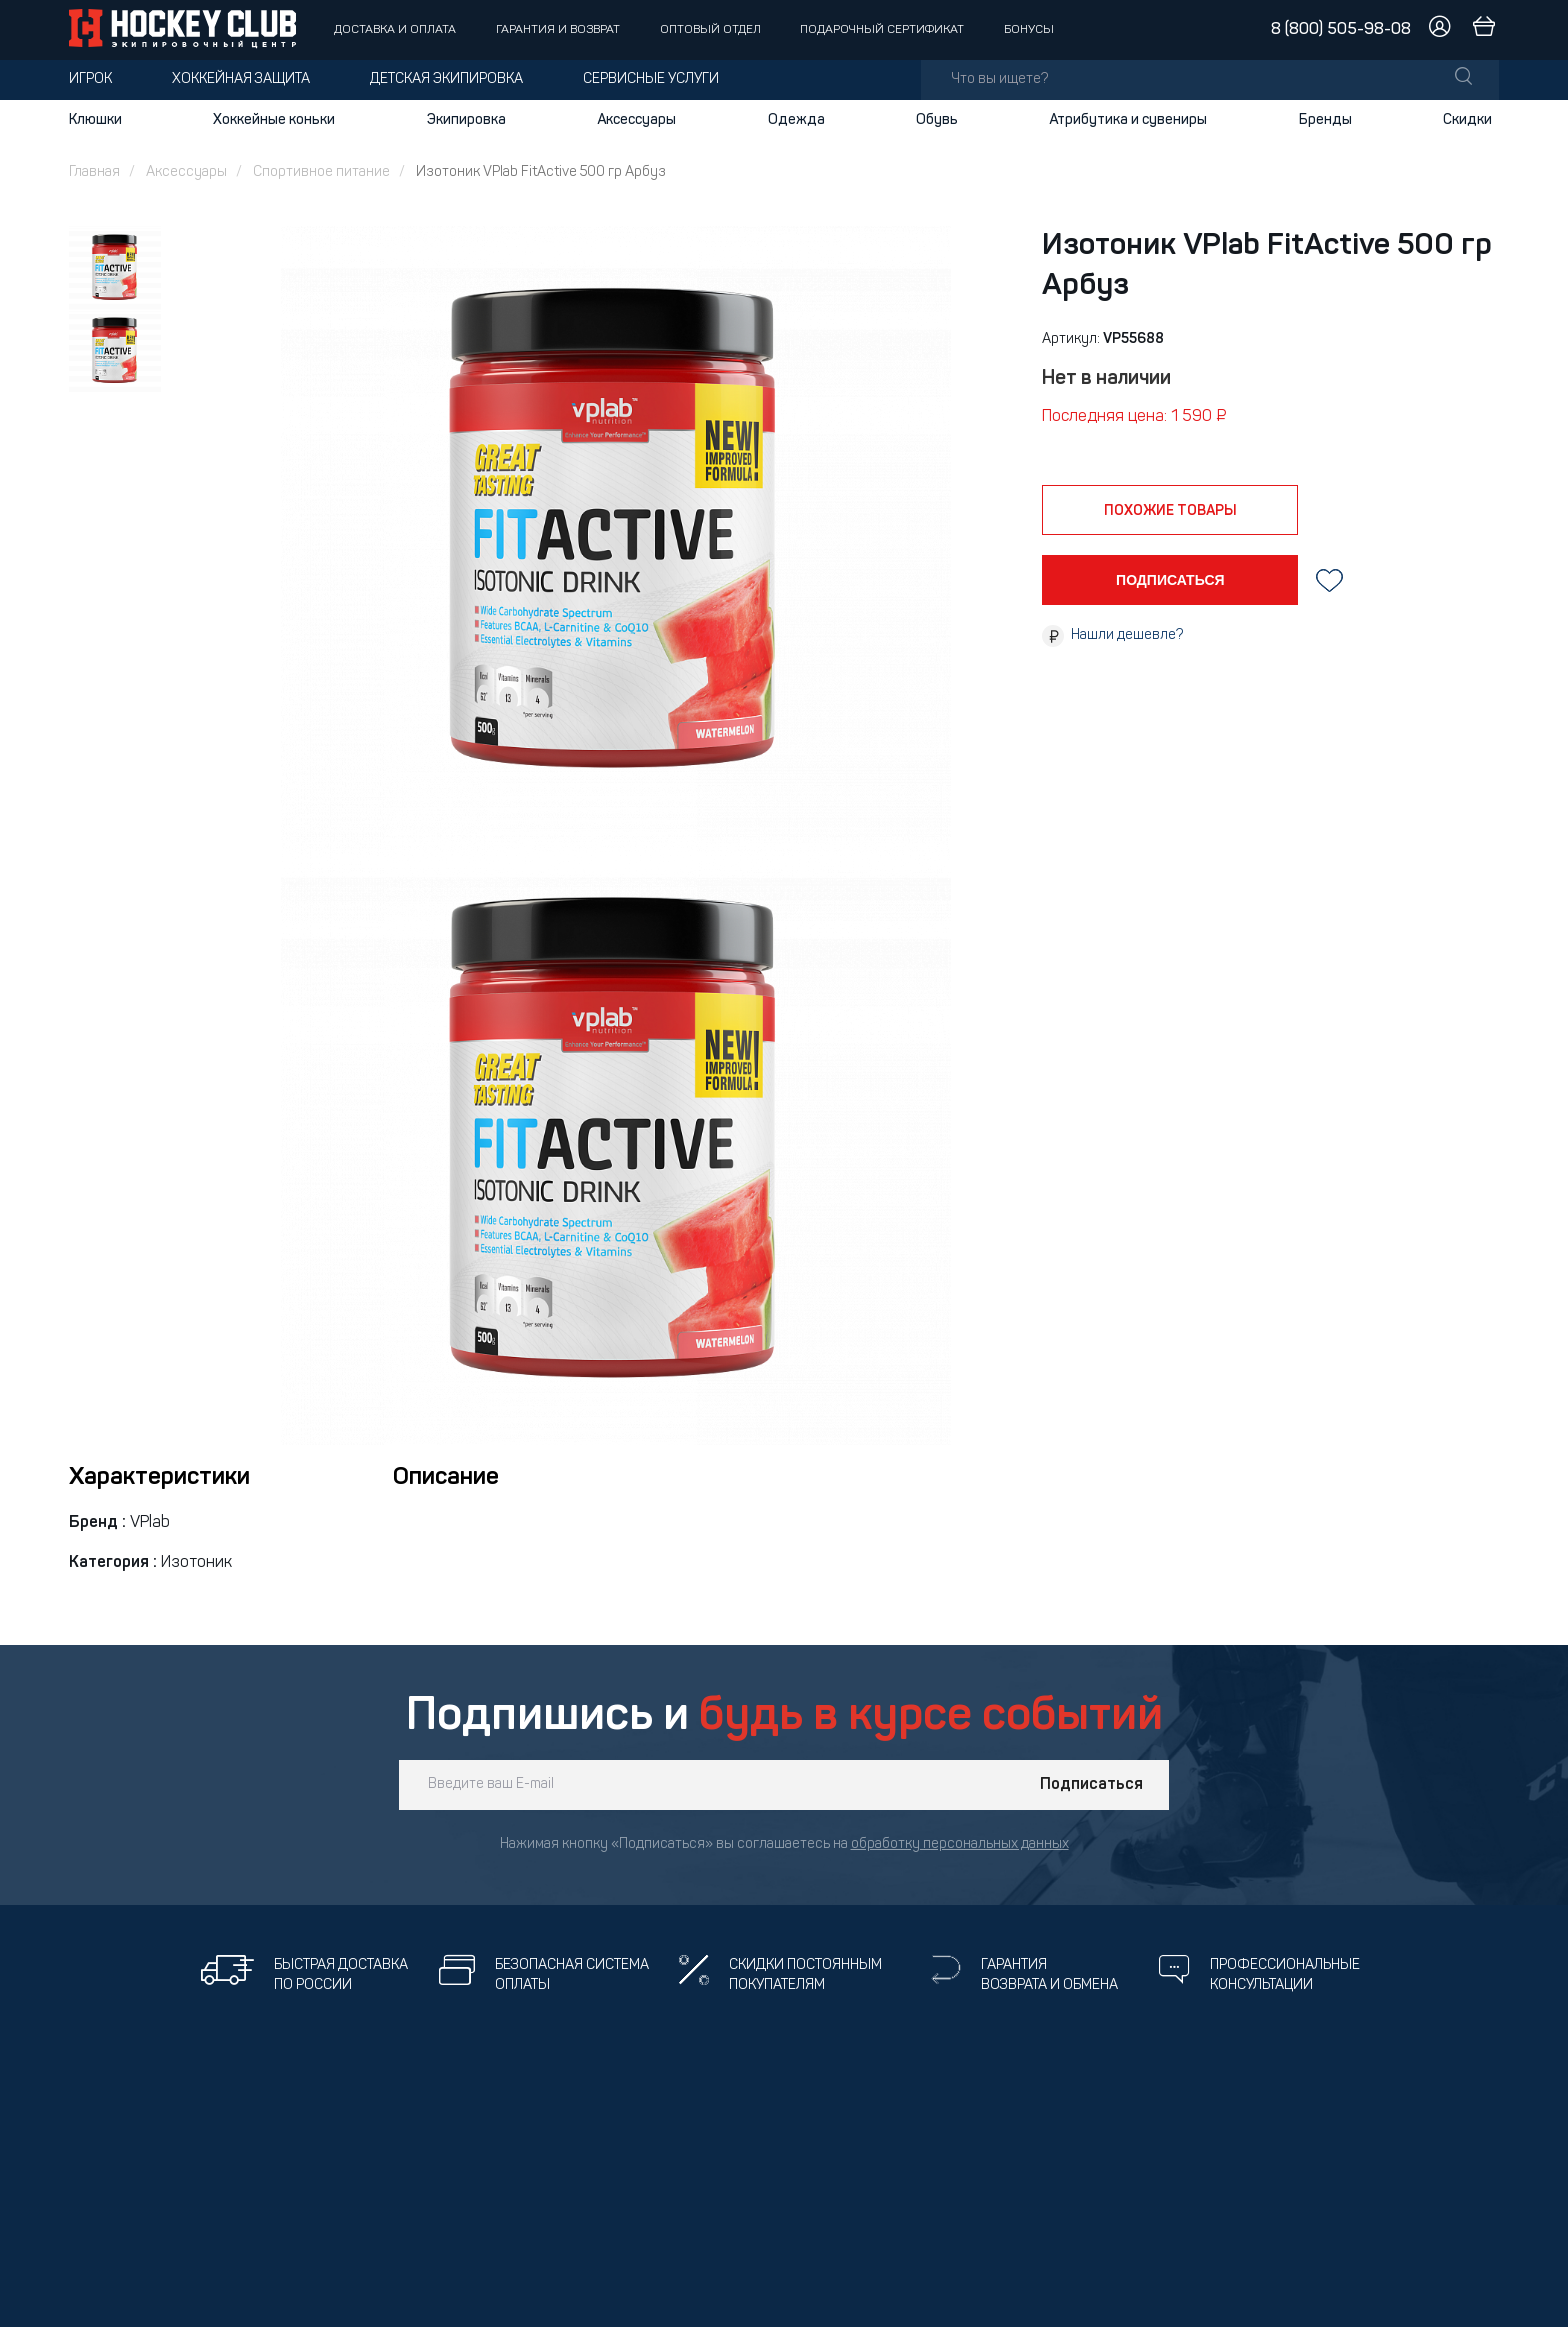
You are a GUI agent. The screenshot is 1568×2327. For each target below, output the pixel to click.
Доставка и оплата (395, 30)
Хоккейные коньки (274, 120)
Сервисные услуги (651, 79)
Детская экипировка (446, 79)
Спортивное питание (321, 172)
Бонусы (1029, 30)
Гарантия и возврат (558, 30)
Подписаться (1091, 1785)
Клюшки (95, 120)
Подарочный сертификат (882, 30)
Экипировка (466, 120)
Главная (94, 172)
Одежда (796, 120)
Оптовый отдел (710, 30)
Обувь (937, 120)
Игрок (90, 79)
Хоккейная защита (241, 79)
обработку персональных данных (960, 1844)
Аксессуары (636, 120)
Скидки (1467, 120)
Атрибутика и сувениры (1128, 120)
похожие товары (1170, 511)
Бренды (1325, 120)
